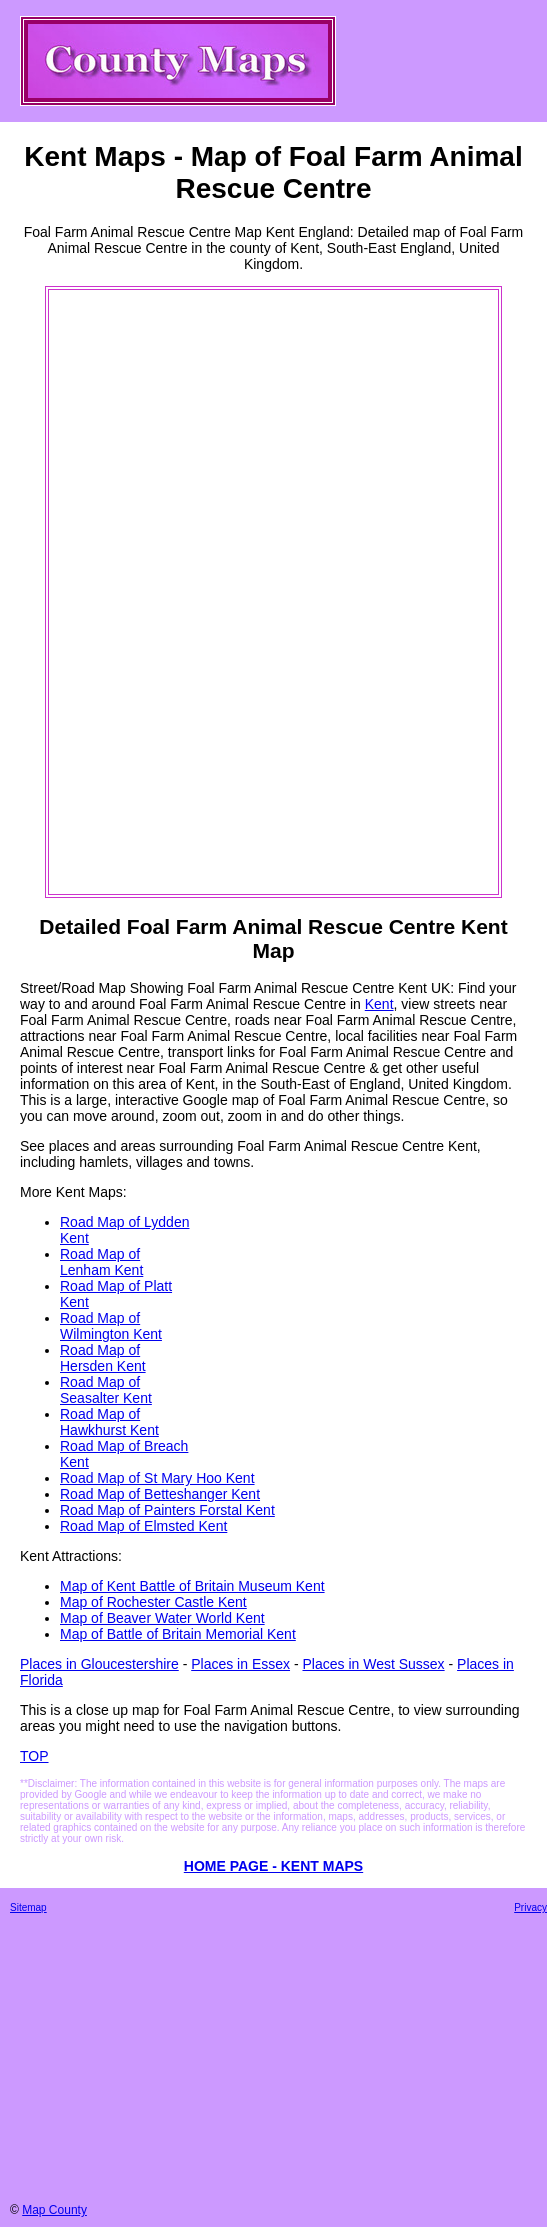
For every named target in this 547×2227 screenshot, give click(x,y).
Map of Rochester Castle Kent (153, 1602)
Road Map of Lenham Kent (101, 1262)
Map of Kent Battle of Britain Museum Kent (192, 1586)
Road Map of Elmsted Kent (143, 1526)
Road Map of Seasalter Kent (106, 1390)
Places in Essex (240, 1664)
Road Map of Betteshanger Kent (160, 1494)
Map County (54, 2210)
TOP (34, 1756)
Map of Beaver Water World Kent (162, 1618)
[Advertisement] (131, 592)
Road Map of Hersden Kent (103, 1358)
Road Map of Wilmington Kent (111, 1326)
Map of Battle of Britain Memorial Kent (178, 1634)
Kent (379, 1004)
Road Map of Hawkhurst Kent (109, 1422)
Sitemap (28, 1907)
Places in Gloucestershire (99, 1664)
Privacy (530, 1907)
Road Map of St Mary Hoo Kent (157, 1478)
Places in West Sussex (373, 1664)
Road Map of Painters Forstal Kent (167, 1510)
